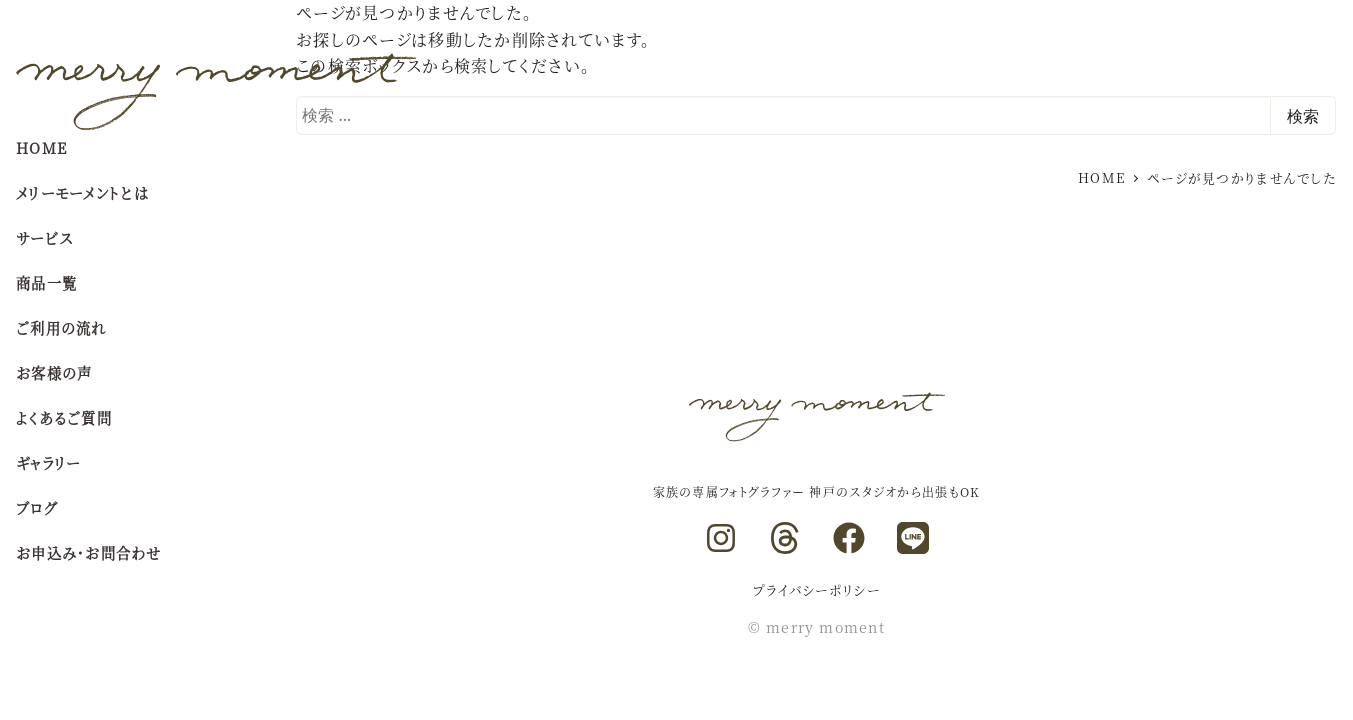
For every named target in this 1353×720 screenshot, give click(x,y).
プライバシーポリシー (816, 589)
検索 (1303, 116)
